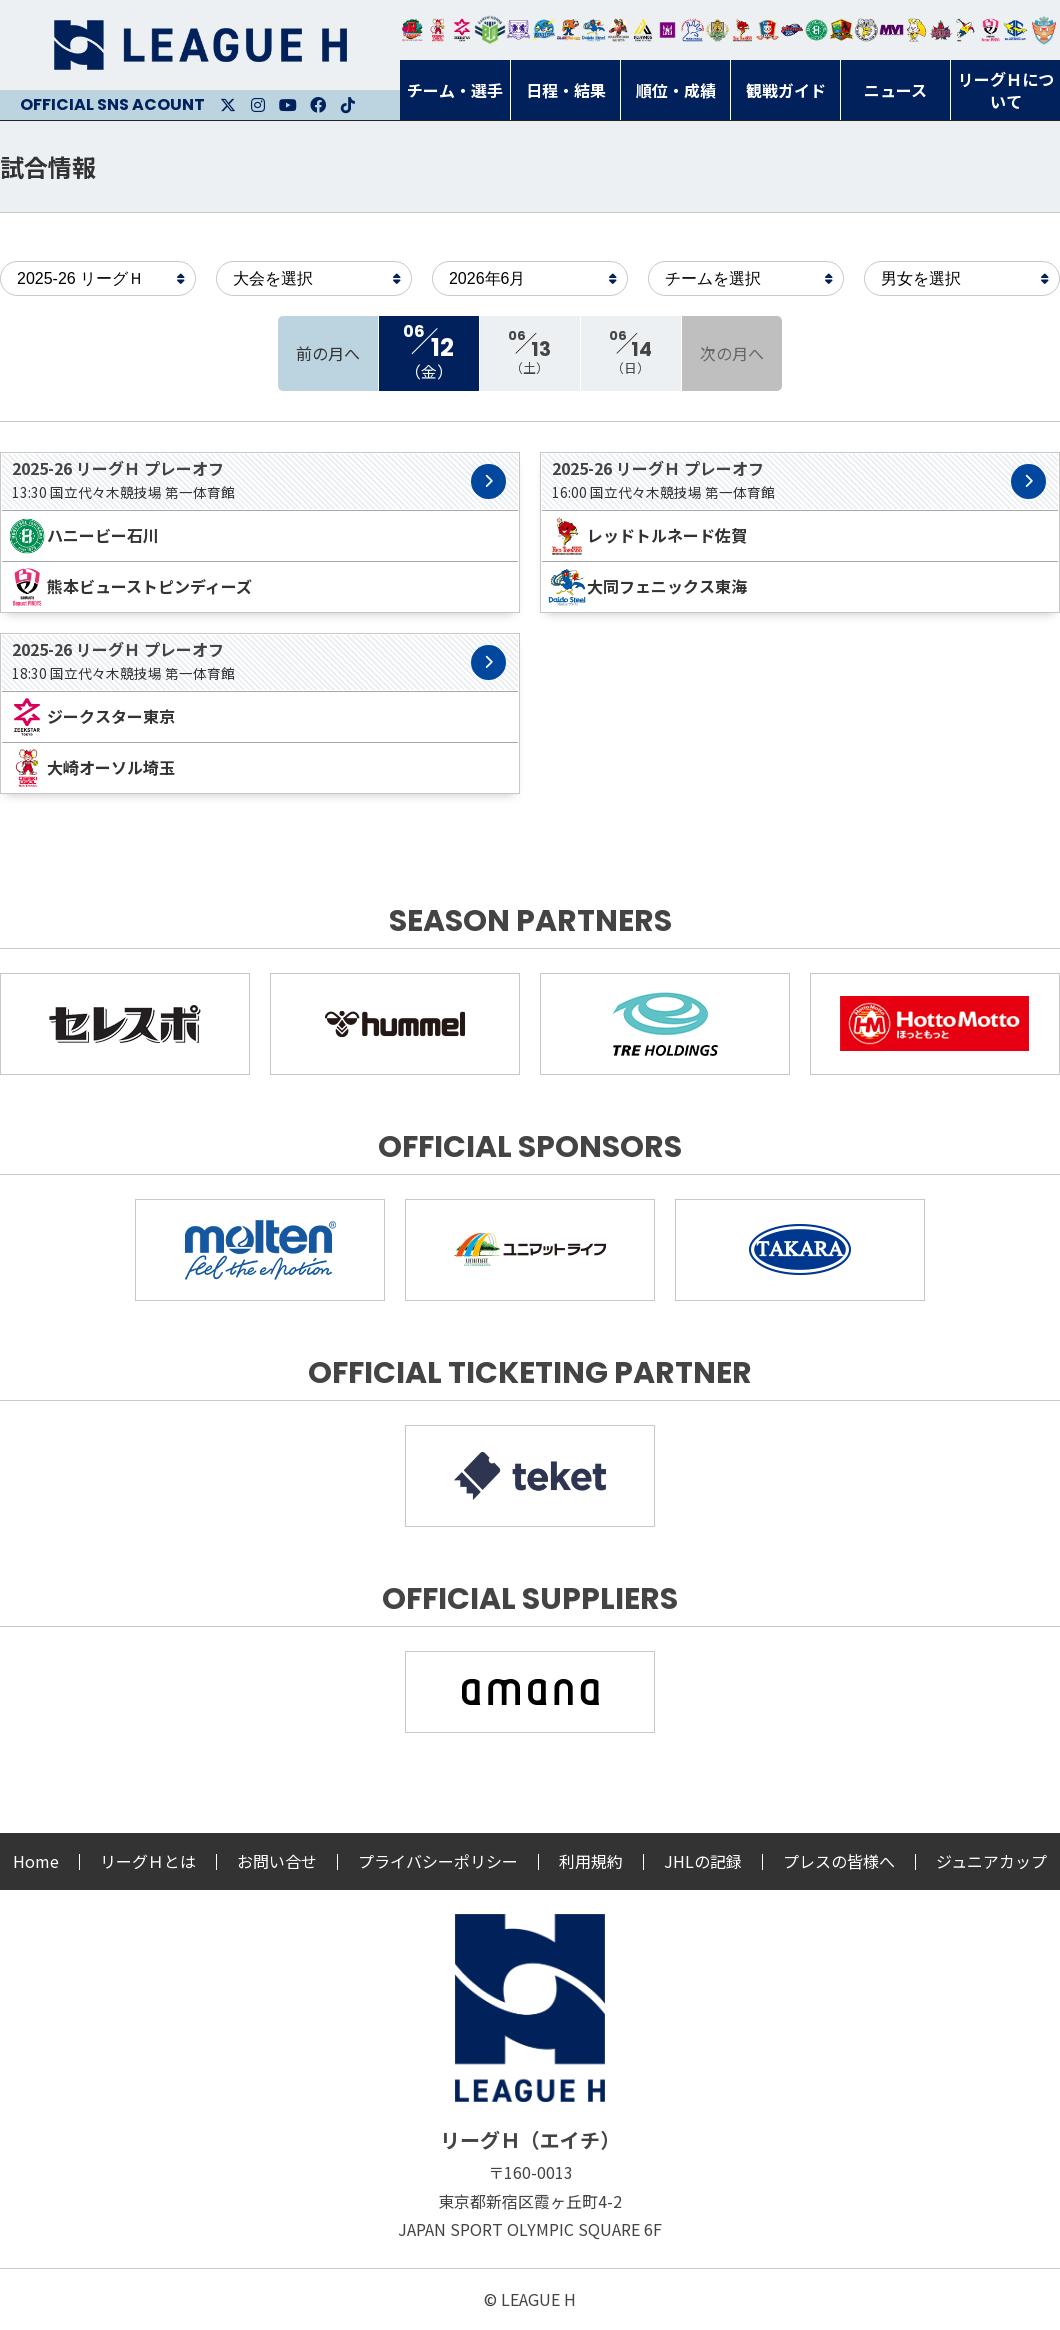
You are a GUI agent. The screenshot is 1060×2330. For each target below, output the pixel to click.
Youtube (288, 105)
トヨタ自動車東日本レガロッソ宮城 (412, 30)
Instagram (258, 105)
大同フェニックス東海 (593, 30)
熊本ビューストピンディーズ (990, 30)
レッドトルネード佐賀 (742, 30)
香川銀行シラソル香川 (965, 30)
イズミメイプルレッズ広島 (941, 30)
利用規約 (591, 1861)
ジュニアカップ (991, 1861)
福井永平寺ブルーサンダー (543, 30)
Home (36, 1861)
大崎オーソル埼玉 (437, 30)
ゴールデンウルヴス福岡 (717, 30)
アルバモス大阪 (643, 30)
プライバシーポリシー (438, 1861)
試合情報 (48, 166)
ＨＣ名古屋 (866, 30)
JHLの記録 (703, 1861)
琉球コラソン (767, 30)
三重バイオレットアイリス (891, 30)
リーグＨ (200, 45)
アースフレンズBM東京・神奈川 (490, 30)
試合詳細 (488, 481)
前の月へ (328, 353)
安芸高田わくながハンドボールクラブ (692, 30)
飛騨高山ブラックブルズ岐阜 (841, 30)
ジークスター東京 (462, 30)
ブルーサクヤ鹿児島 (1015, 30)
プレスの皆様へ (839, 1861)
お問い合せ (277, 1861)
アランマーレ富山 (792, 30)
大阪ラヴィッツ (916, 30)
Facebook (318, 105)
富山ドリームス (518, 30)
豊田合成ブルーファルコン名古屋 (568, 30)
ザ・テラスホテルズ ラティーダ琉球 (1044, 30)
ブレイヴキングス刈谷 (618, 30)
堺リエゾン (667, 30)
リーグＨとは (148, 1861)
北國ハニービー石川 (816, 30)
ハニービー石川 (83, 536)
